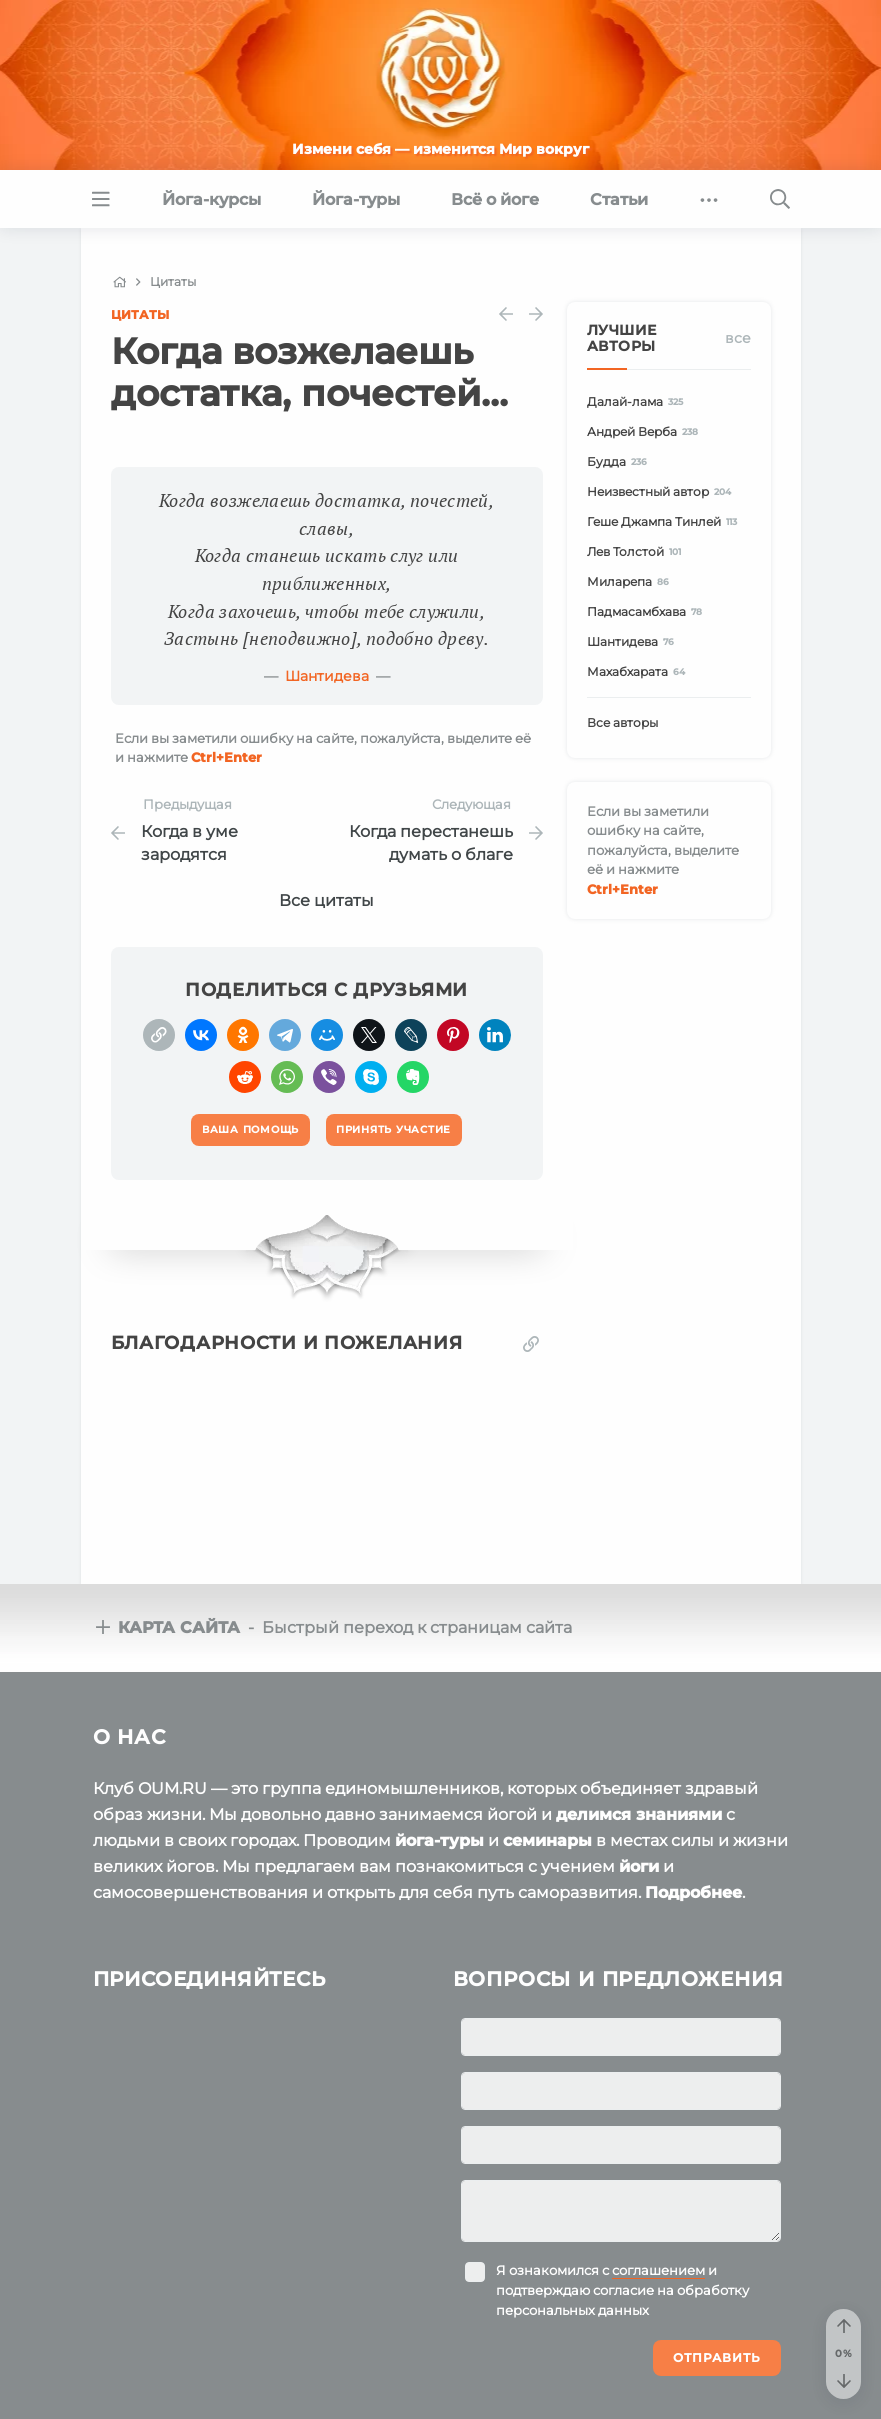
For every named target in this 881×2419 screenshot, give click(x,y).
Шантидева (327, 676)
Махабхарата (639, 671)
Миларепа (631, 581)
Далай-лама (638, 401)
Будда (620, 461)
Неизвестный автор (662, 491)
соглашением (658, 2270)
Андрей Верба (646, 431)
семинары (547, 1840)
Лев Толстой (637, 551)
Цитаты (140, 314)
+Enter (226, 757)
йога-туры (439, 1840)
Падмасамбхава (648, 611)
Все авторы (622, 722)
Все (738, 338)
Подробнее (693, 1892)
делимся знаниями (639, 1814)
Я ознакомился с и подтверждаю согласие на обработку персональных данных (622, 2290)
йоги (639, 1866)
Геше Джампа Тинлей (665, 521)
